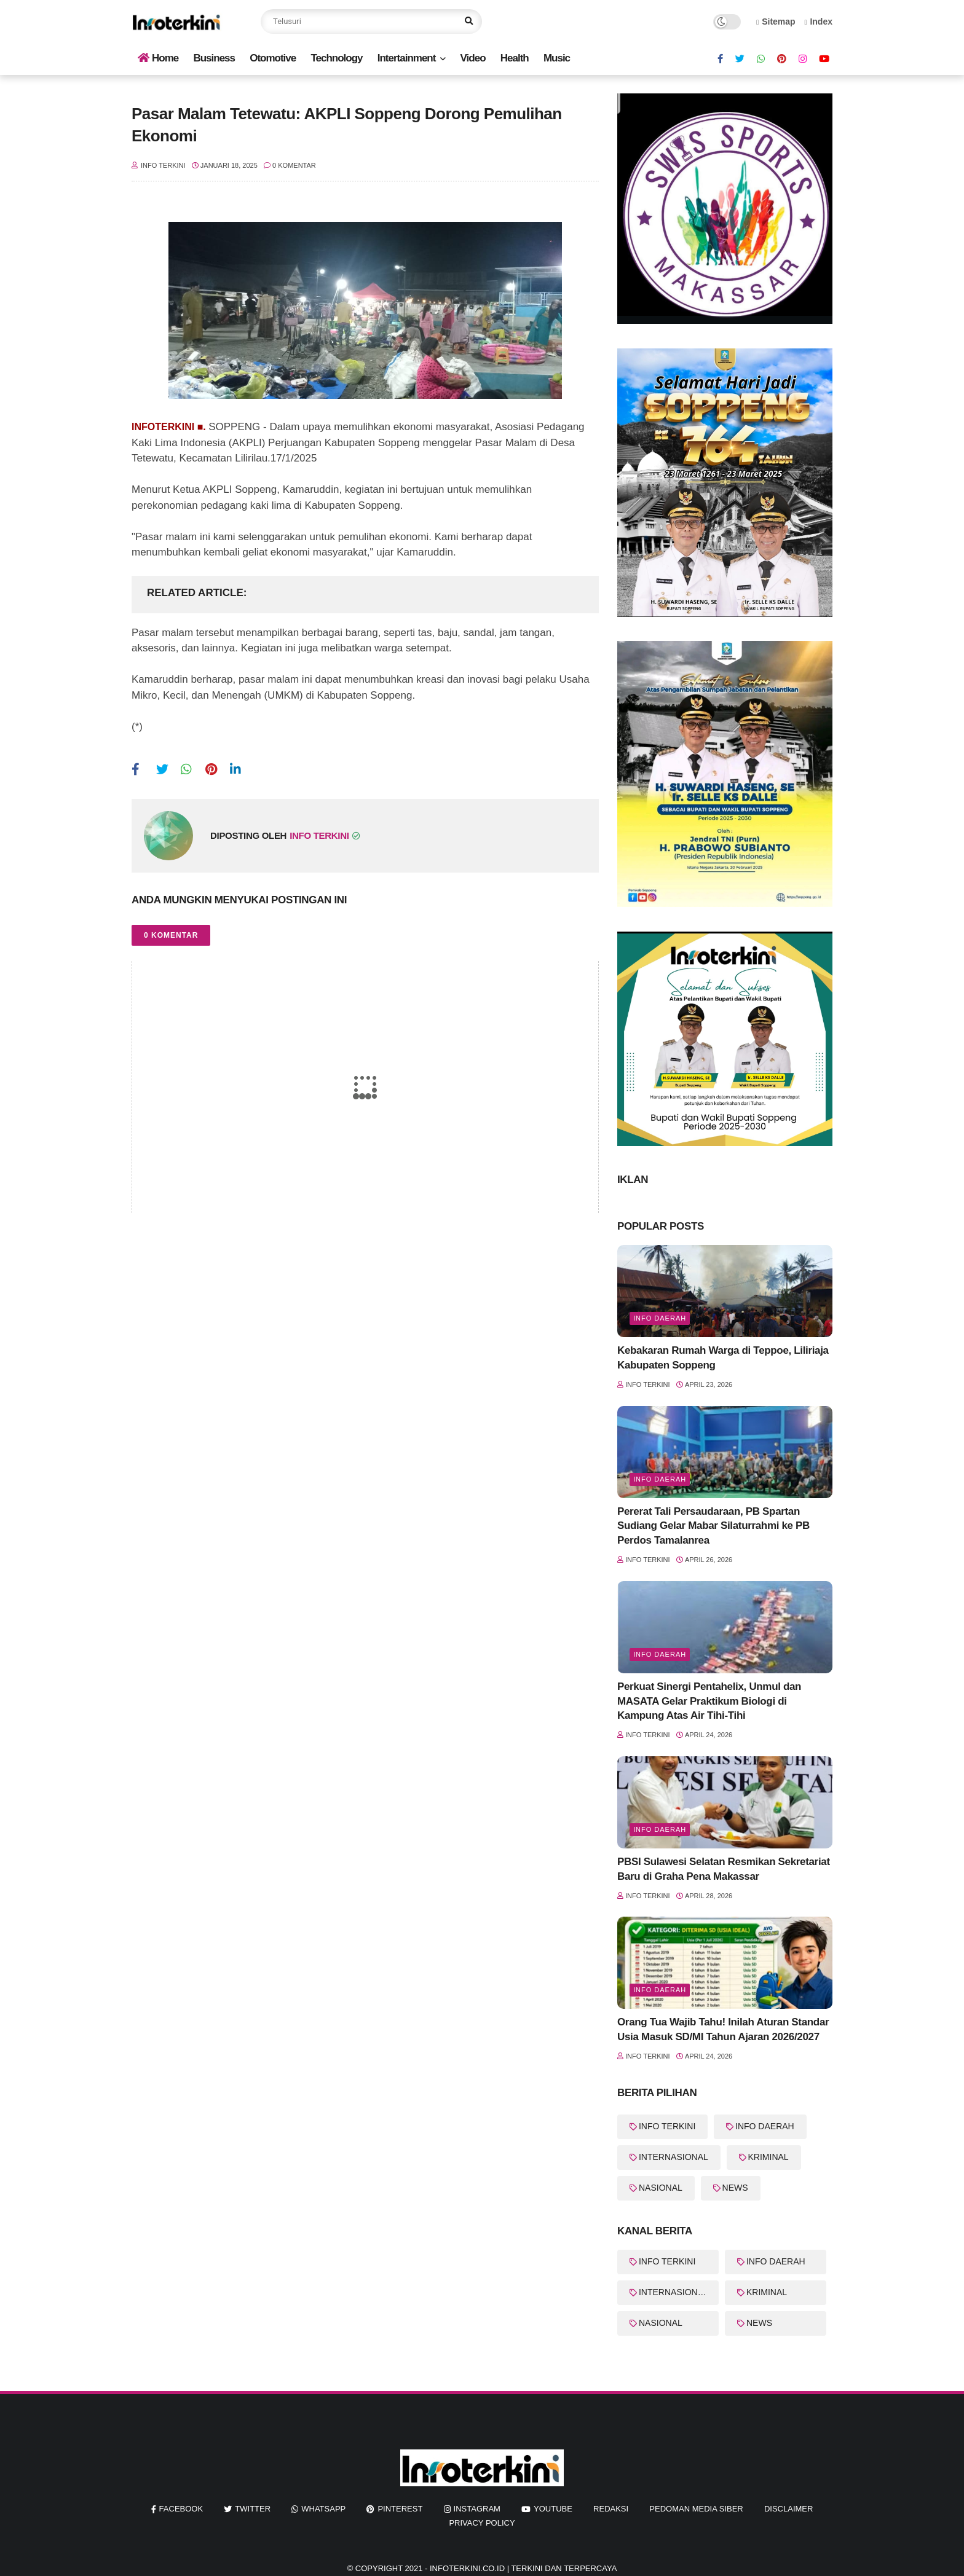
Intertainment (406, 58)
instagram (477, 2508)
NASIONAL (660, 2188)
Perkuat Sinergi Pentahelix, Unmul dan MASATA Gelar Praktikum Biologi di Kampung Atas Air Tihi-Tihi (709, 1701)
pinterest (399, 2508)
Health (514, 58)
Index (818, 21)
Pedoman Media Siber (696, 2508)
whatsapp (323, 2508)
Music (556, 58)
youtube (553, 2508)
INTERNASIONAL (673, 2157)
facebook (181, 2508)
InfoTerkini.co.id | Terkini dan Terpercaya (523, 2568)
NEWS (735, 2188)
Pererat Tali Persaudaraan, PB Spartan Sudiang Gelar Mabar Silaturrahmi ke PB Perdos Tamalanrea (713, 1526)
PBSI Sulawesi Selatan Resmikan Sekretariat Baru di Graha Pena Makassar (723, 1869)
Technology (336, 58)
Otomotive (273, 58)
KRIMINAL (768, 2157)
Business (214, 58)
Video (473, 58)
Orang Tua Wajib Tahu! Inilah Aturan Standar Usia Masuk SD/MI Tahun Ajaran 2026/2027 (723, 2029)
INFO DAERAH (764, 2126)
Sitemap (776, 21)
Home (158, 58)
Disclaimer (788, 2508)
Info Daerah (659, 1318)
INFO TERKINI (667, 2126)
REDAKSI (610, 2508)
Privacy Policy (482, 2522)
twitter (253, 2508)
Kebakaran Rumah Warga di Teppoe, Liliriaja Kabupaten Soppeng (723, 1358)
